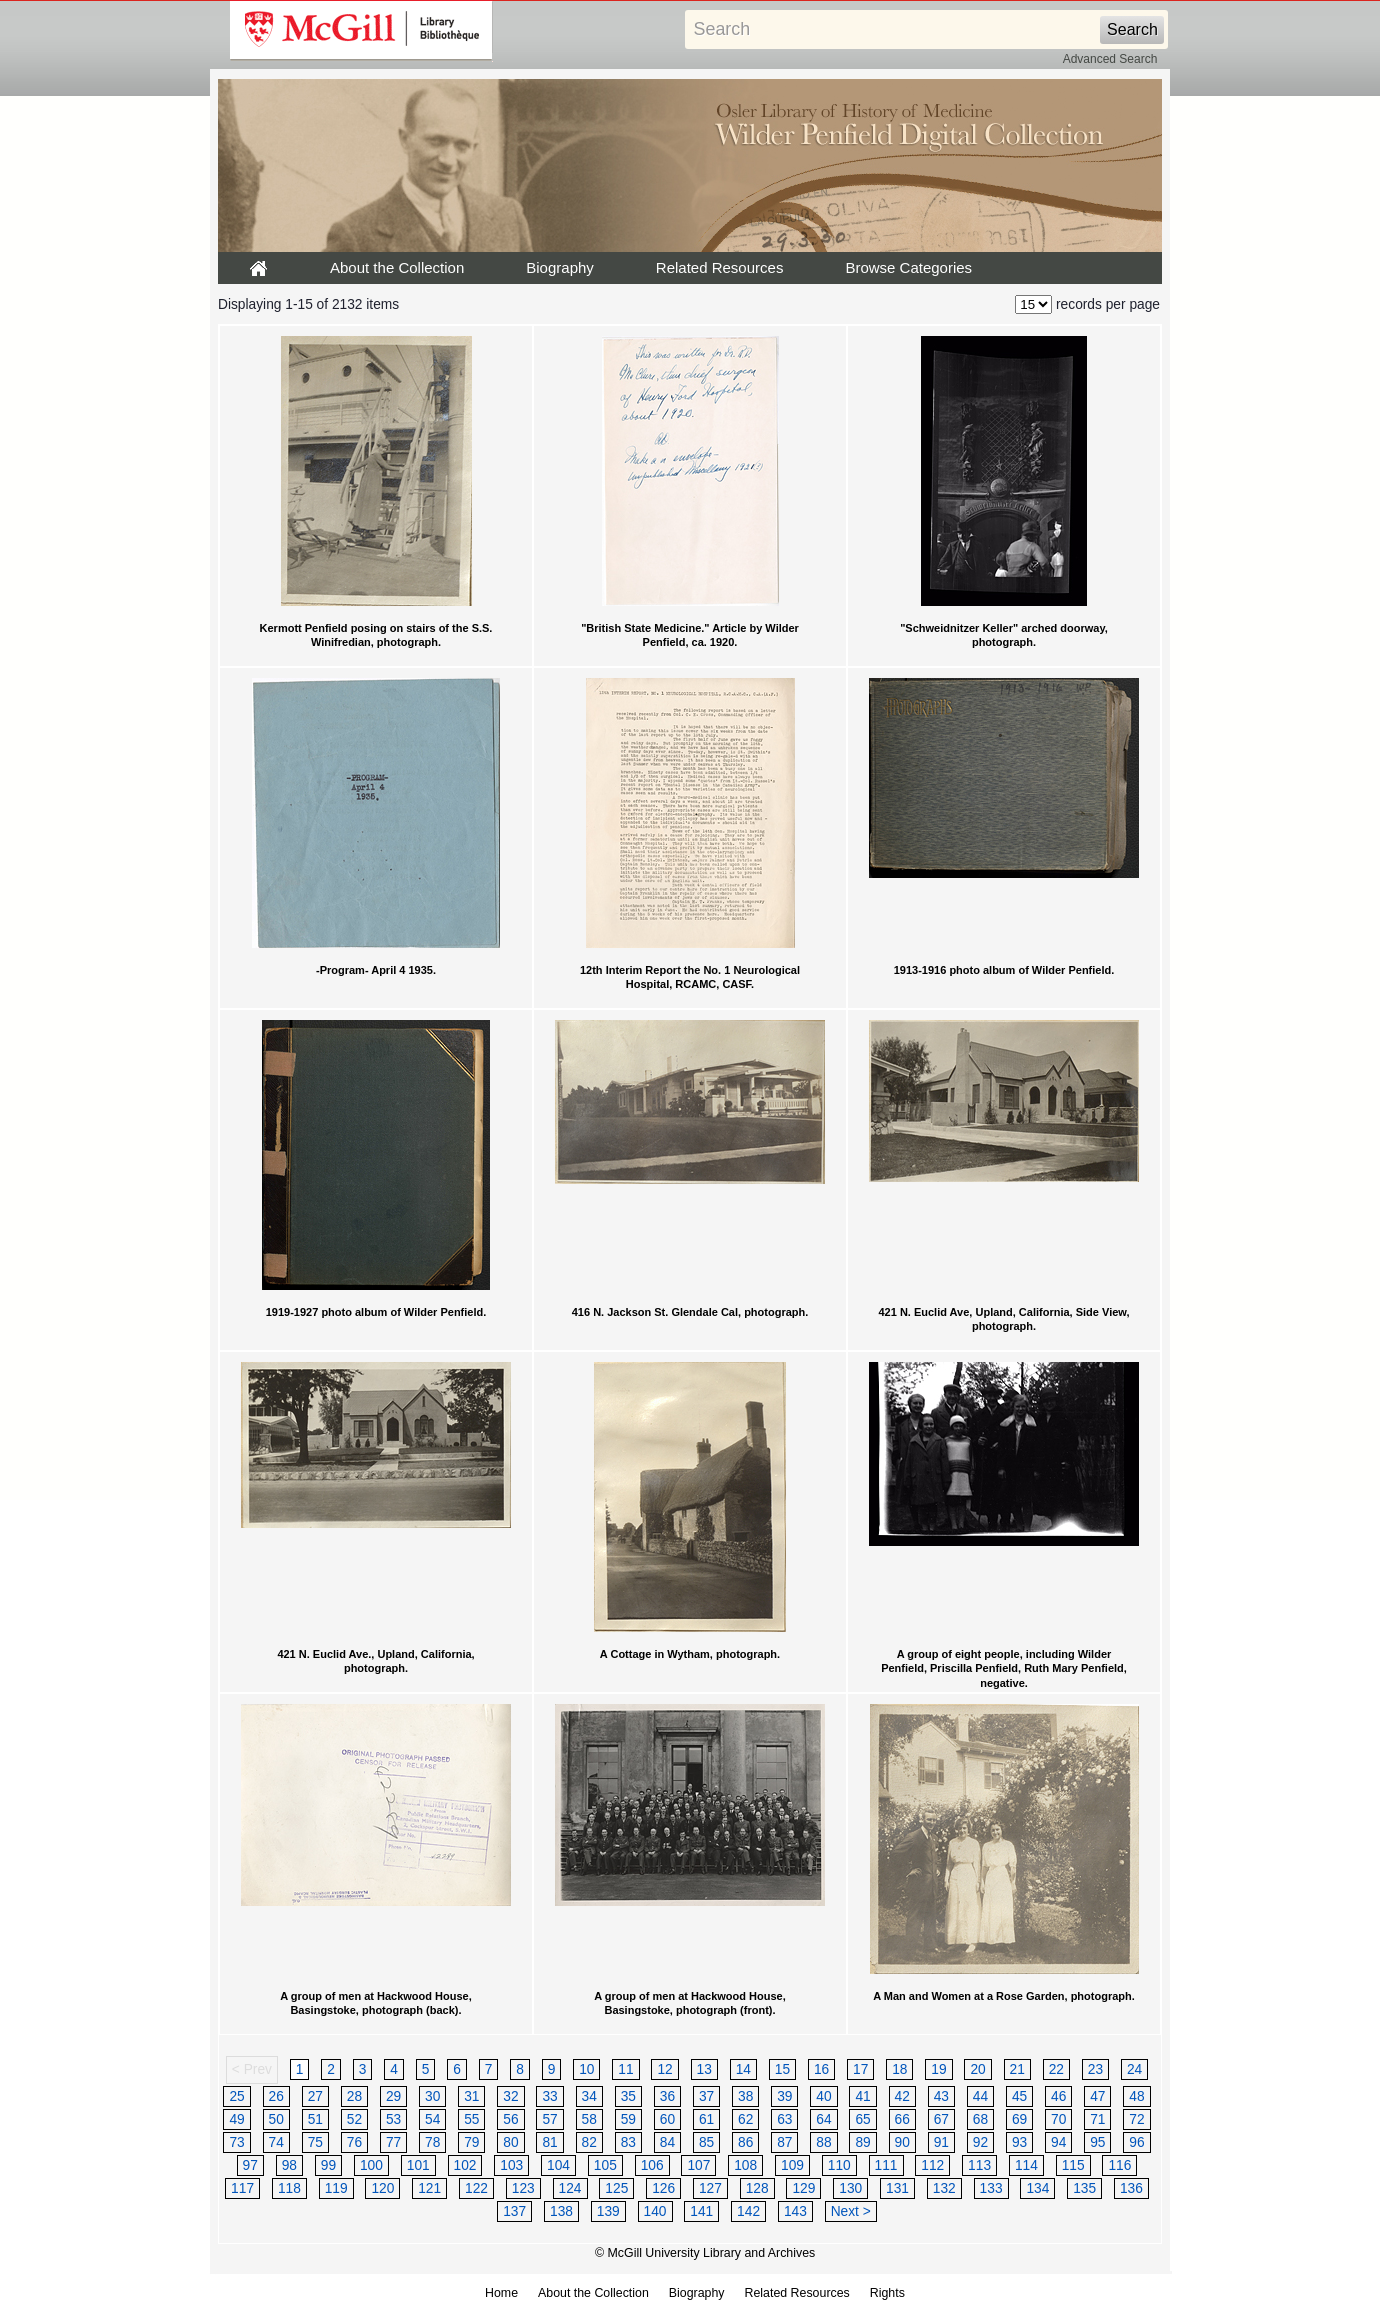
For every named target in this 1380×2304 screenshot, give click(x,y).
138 (561, 2211)
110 (839, 2165)
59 (628, 2119)
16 (821, 2069)
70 (1058, 2119)
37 (706, 2096)
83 (628, 2142)
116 (1119, 2165)
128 (757, 2188)
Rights (887, 2293)
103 (511, 2165)
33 (549, 2096)
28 (354, 2096)
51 (315, 2119)
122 (476, 2188)
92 (980, 2142)
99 (328, 2165)
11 (625, 2069)
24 (1134, 2069)
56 (510, 2119)
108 (745, 2165)
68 (980, 2119)
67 (941, 2119)
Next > (851, 2211)
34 (589, 2096)
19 (938, 2069)
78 (432, 2142)
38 (745, 2096)
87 (784, 2142)
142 (748, 2211)
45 (1019, 2096)
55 (471, 2119)
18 (899, 2069)
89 (862, 2142)
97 (250, 2165)
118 (289, 2188)
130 (850, 2188)
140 (655, 2211)
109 (792, 2165)
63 (784, 2119)
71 (1097, 2119)
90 (902, 2142)
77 (393, 2142)
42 (902, 2096)
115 (1073, 2165)
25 (236, 2096)
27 (315, 2096)
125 (616, 2188)
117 (242, 2188)
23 (1095, 2069)
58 (589, 2119)
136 (1131, 2188)
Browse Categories (908, 267)
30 (432, 2096)
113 (979, 2165)
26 (276, 2096)
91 (941, 2142)
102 (465, 2165)
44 (980, 2096)
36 (667, 2096)
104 (558, 2165)
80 (510, 2142)
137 (514, 2211)
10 (586, 2069)
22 (1056, 2069)
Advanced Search (1110, 59)
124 (570, 2188)
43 (941, 2096)
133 (991, 2188)
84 (667, 2142)
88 (823, 2142)
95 (1097, 2142)
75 (315, 2142)
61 (706, 2119)
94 (1058, 2142)
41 (862, 2096)
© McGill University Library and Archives (705, 2253)
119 (336, 2188)
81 (549, 2142)
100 (371, 2165)
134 (1037, 2188)
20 (977, 2069)
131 (897, 2188)
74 (276, 2142)
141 (701, 2211)
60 (667, 2119)
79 (471, 2142)
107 (698, 2165)
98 (289, 2165)
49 (236, 2119)
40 (823, 2096)
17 (860, 2069)
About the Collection (397, 267)
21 (1017, 2069)
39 (784, 2096)
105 (605, 2165)
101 (418, 2165)
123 (523, 2188)
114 (1026, 2165)
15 (782, 2069)
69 (1019, 2119)
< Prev (252, 2069)
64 (823, 2119)
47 (1097, 2096)
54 (432, 2119)
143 (795, 2211)
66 (902, 2119)
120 (382, 2188)
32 (510, 2096)
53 (393, 2119)
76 (354, 2142)
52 (354, 2119)
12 (664, 2069)
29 (393, 2096)
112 (932, 2165)
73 (236, 2142)
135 (1084, 2188)
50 (276, 2119)
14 (743, 2069)
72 (1136, 2119)
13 (704, 2069)
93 (1019, 2142)
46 (1058, 2096)
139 (608, 2211)
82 (589, 2142)
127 (710, 2188)
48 (1136, 2096)
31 (471, 2096)
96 (1136, 2142)
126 (663, 2188)
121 (429, 2188)
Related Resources (720, 267)
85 (706, 2142)
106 (652, 2165)
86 (745, 2142)
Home (501, 2293)
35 (628, 2096)
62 (745, 2119)
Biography (560, 267)
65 (862, 2119)
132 (944, 2188)
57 (549, 2119)
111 (886, 2165)
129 (803, 2188)
